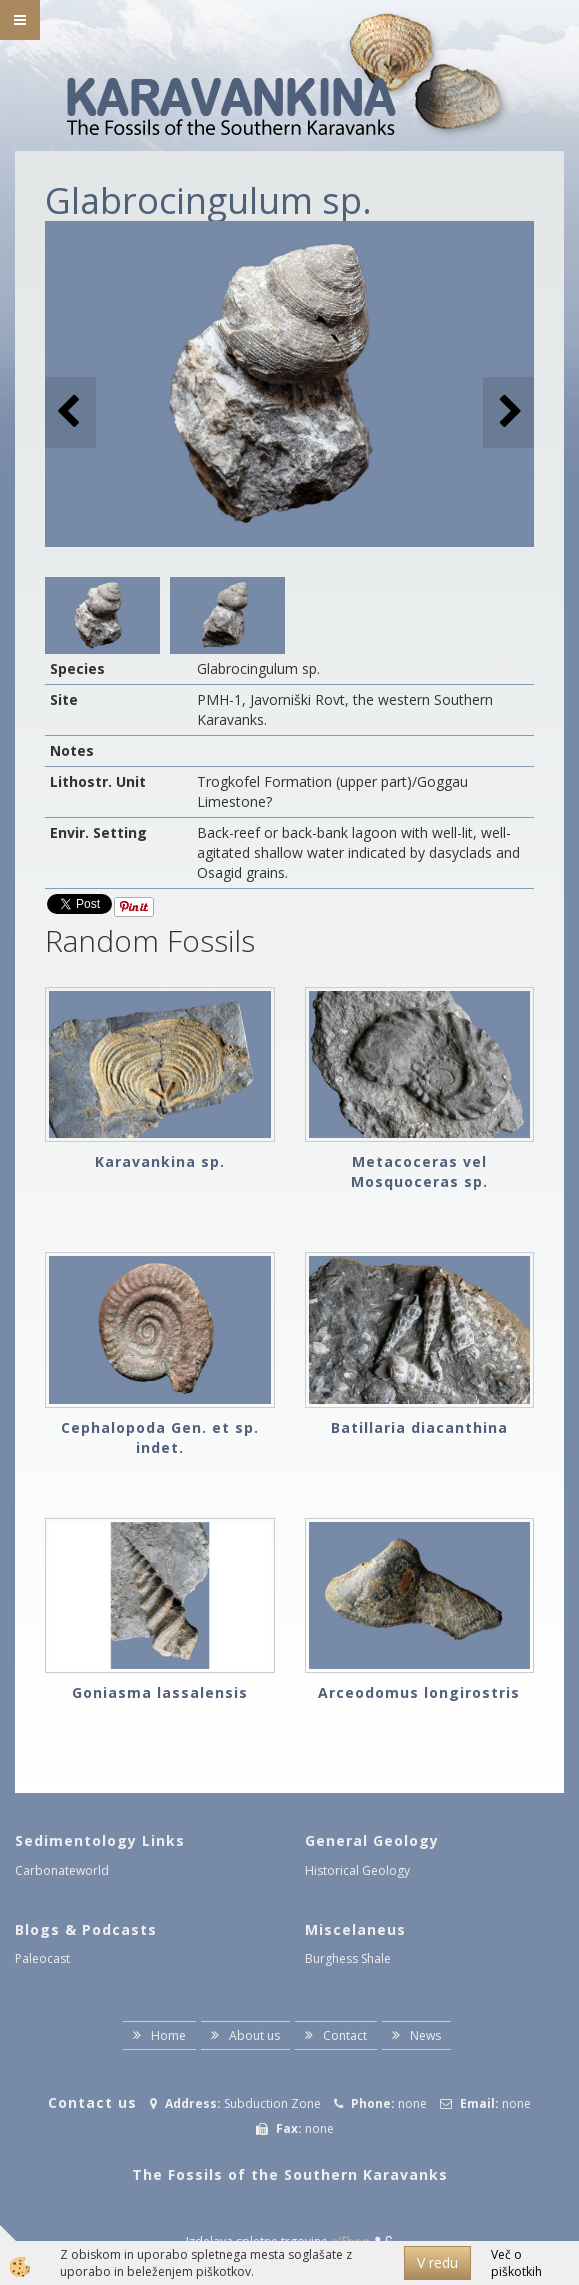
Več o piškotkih (516, 2263)
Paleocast (42, 1958)
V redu (437, 2262)
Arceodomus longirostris (419, 1692)
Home (168, 2035)
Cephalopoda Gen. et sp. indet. (160, 1437)
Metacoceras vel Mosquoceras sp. (419, 1171)
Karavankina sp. (160, 1161)
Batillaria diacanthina (419, 1427)
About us (254, 2035)
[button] (508, 412)
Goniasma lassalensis (160, 1692)
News (425, 2035)
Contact (345, 2035)
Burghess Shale (348, 1958)
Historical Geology (357, 1870)
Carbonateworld (62, 1870)
